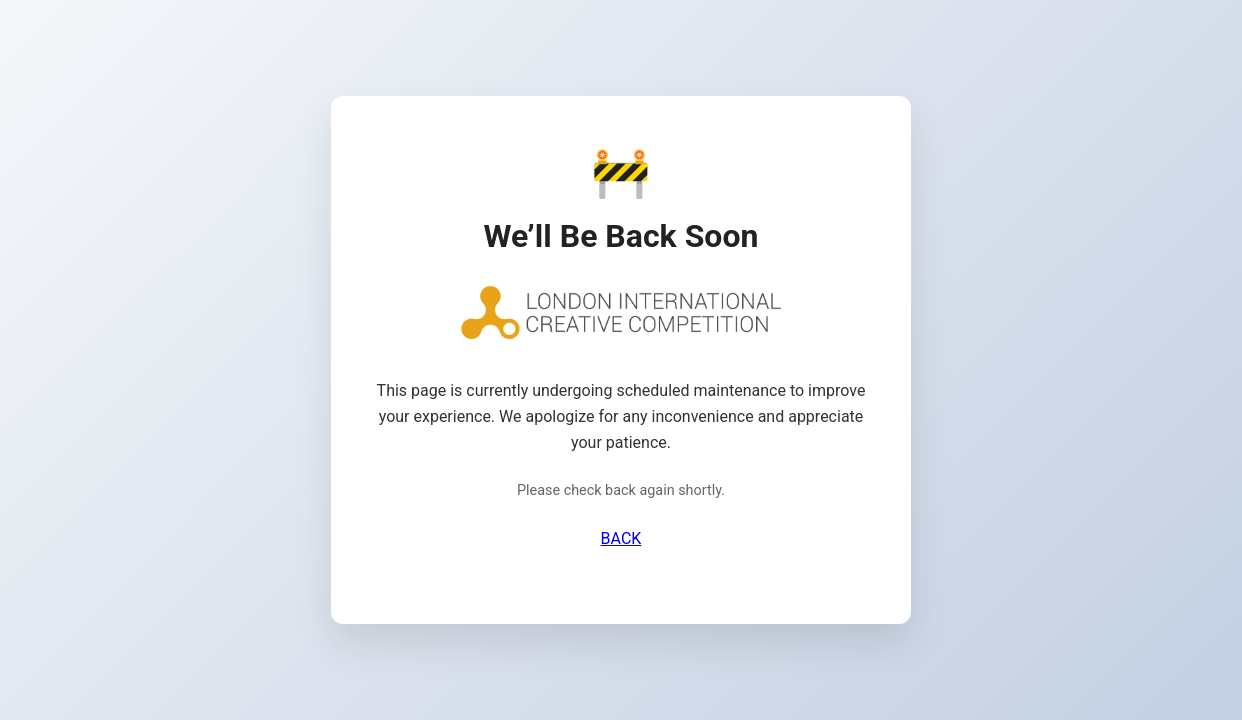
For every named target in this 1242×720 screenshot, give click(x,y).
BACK (621, 538)
